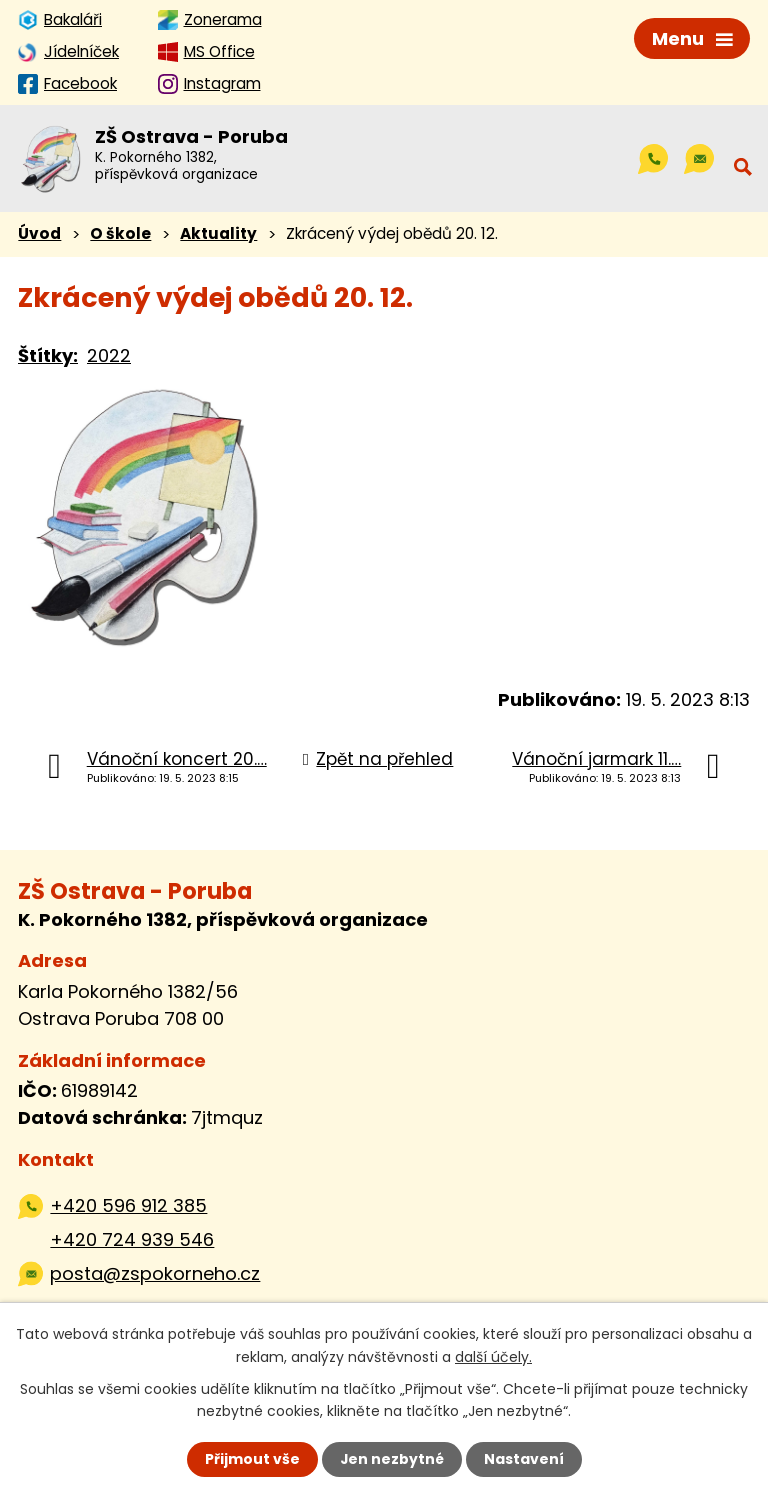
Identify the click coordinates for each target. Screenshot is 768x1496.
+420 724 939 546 (132, 1240)
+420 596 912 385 (128, 1206)
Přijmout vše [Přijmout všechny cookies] (251, 1459)
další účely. (493, 1356)
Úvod (39, 235)
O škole (120, 235)
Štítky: (48, 356)
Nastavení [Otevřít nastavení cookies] (524, 1459)
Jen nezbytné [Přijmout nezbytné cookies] (391, 1459)
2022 (109, 356)
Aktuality (218, 235)
